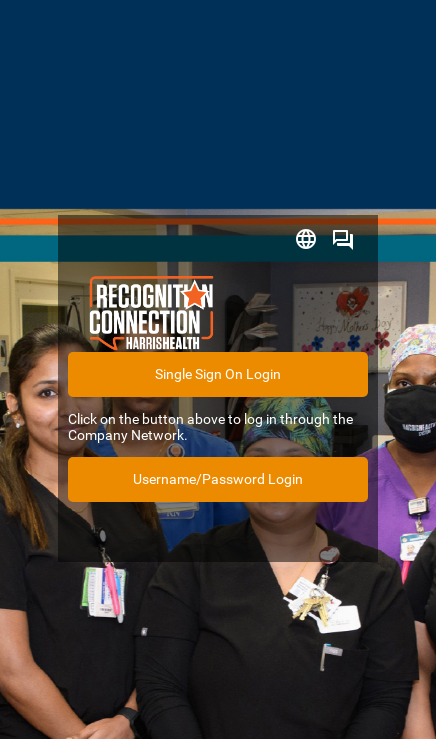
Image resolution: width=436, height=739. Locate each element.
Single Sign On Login (218, 374)
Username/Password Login (218, 479)
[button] (306, 237)
